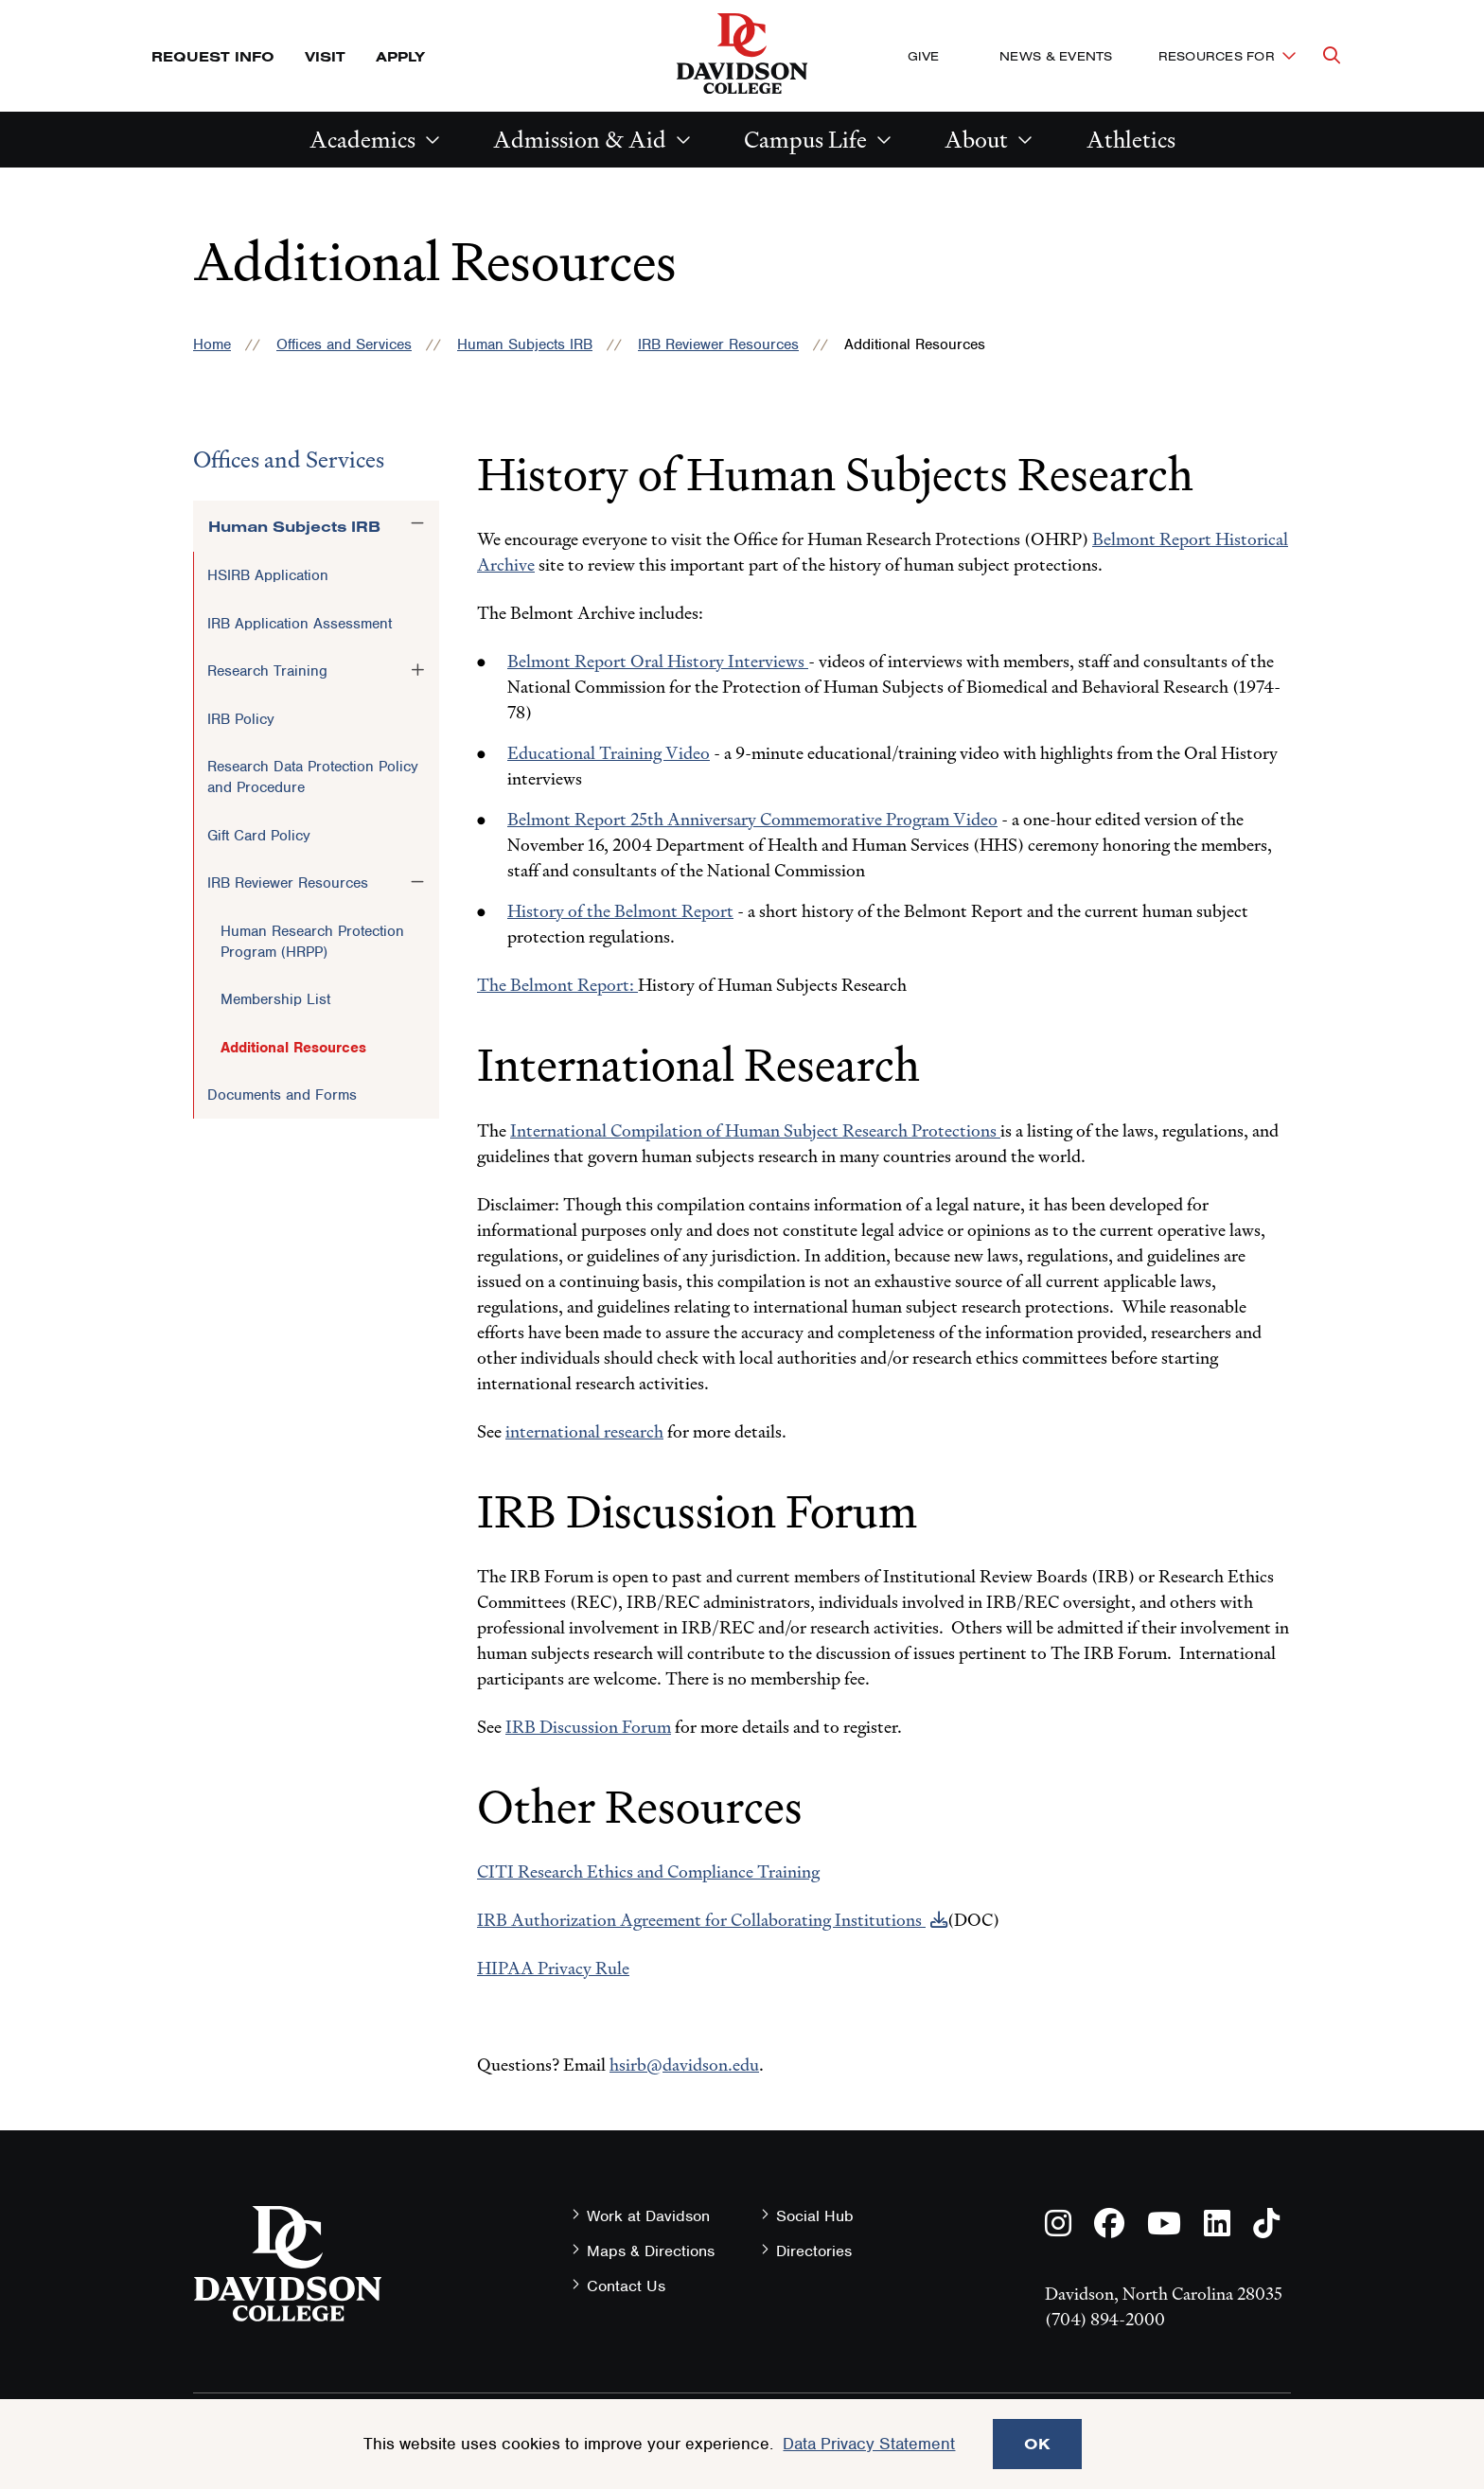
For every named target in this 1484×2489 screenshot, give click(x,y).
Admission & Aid (579, 139)
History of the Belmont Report (620, 911)
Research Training (267, 671)
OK (1037, 2443)
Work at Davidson (648, 2216)
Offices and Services (344, 344)
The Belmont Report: (557, 985)
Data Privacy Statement (869, 2443)
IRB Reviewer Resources (718, 344)
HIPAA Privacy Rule (553, 1968)
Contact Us (626, 2286)
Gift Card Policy (258, 835)
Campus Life (805, 139)
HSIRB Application (267, 575)
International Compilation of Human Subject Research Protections (755, 1130)
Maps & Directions (651, 2251)
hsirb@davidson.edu (684, 2064)
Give (923, 55)
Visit (325, 56)
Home (212, 344)
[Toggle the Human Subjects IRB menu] (417, 523)
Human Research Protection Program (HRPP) (312, 942)
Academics (362, 139)
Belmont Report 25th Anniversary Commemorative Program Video (752, 819)
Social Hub (815, 2216)
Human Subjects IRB (524, 344)
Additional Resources (293, 1047)
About (976, 139)
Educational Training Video (608, 753)
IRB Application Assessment (299, 623)
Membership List (275, 999)
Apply (400, 56)
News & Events (1055, 55)
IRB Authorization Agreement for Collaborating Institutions (701, 1920)
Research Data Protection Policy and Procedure (312, 777)
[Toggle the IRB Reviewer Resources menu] (417, 882)
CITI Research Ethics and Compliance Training (648, 1871)
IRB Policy (240, 719)
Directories (814, 2251)
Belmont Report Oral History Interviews (657, 661)
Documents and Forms (282, 1095)
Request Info (212, 56)
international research (584, 1431)
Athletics (1130, 139)
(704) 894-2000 (1105, 2319)
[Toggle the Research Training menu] (417, 670)
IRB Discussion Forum (588, 1727)
